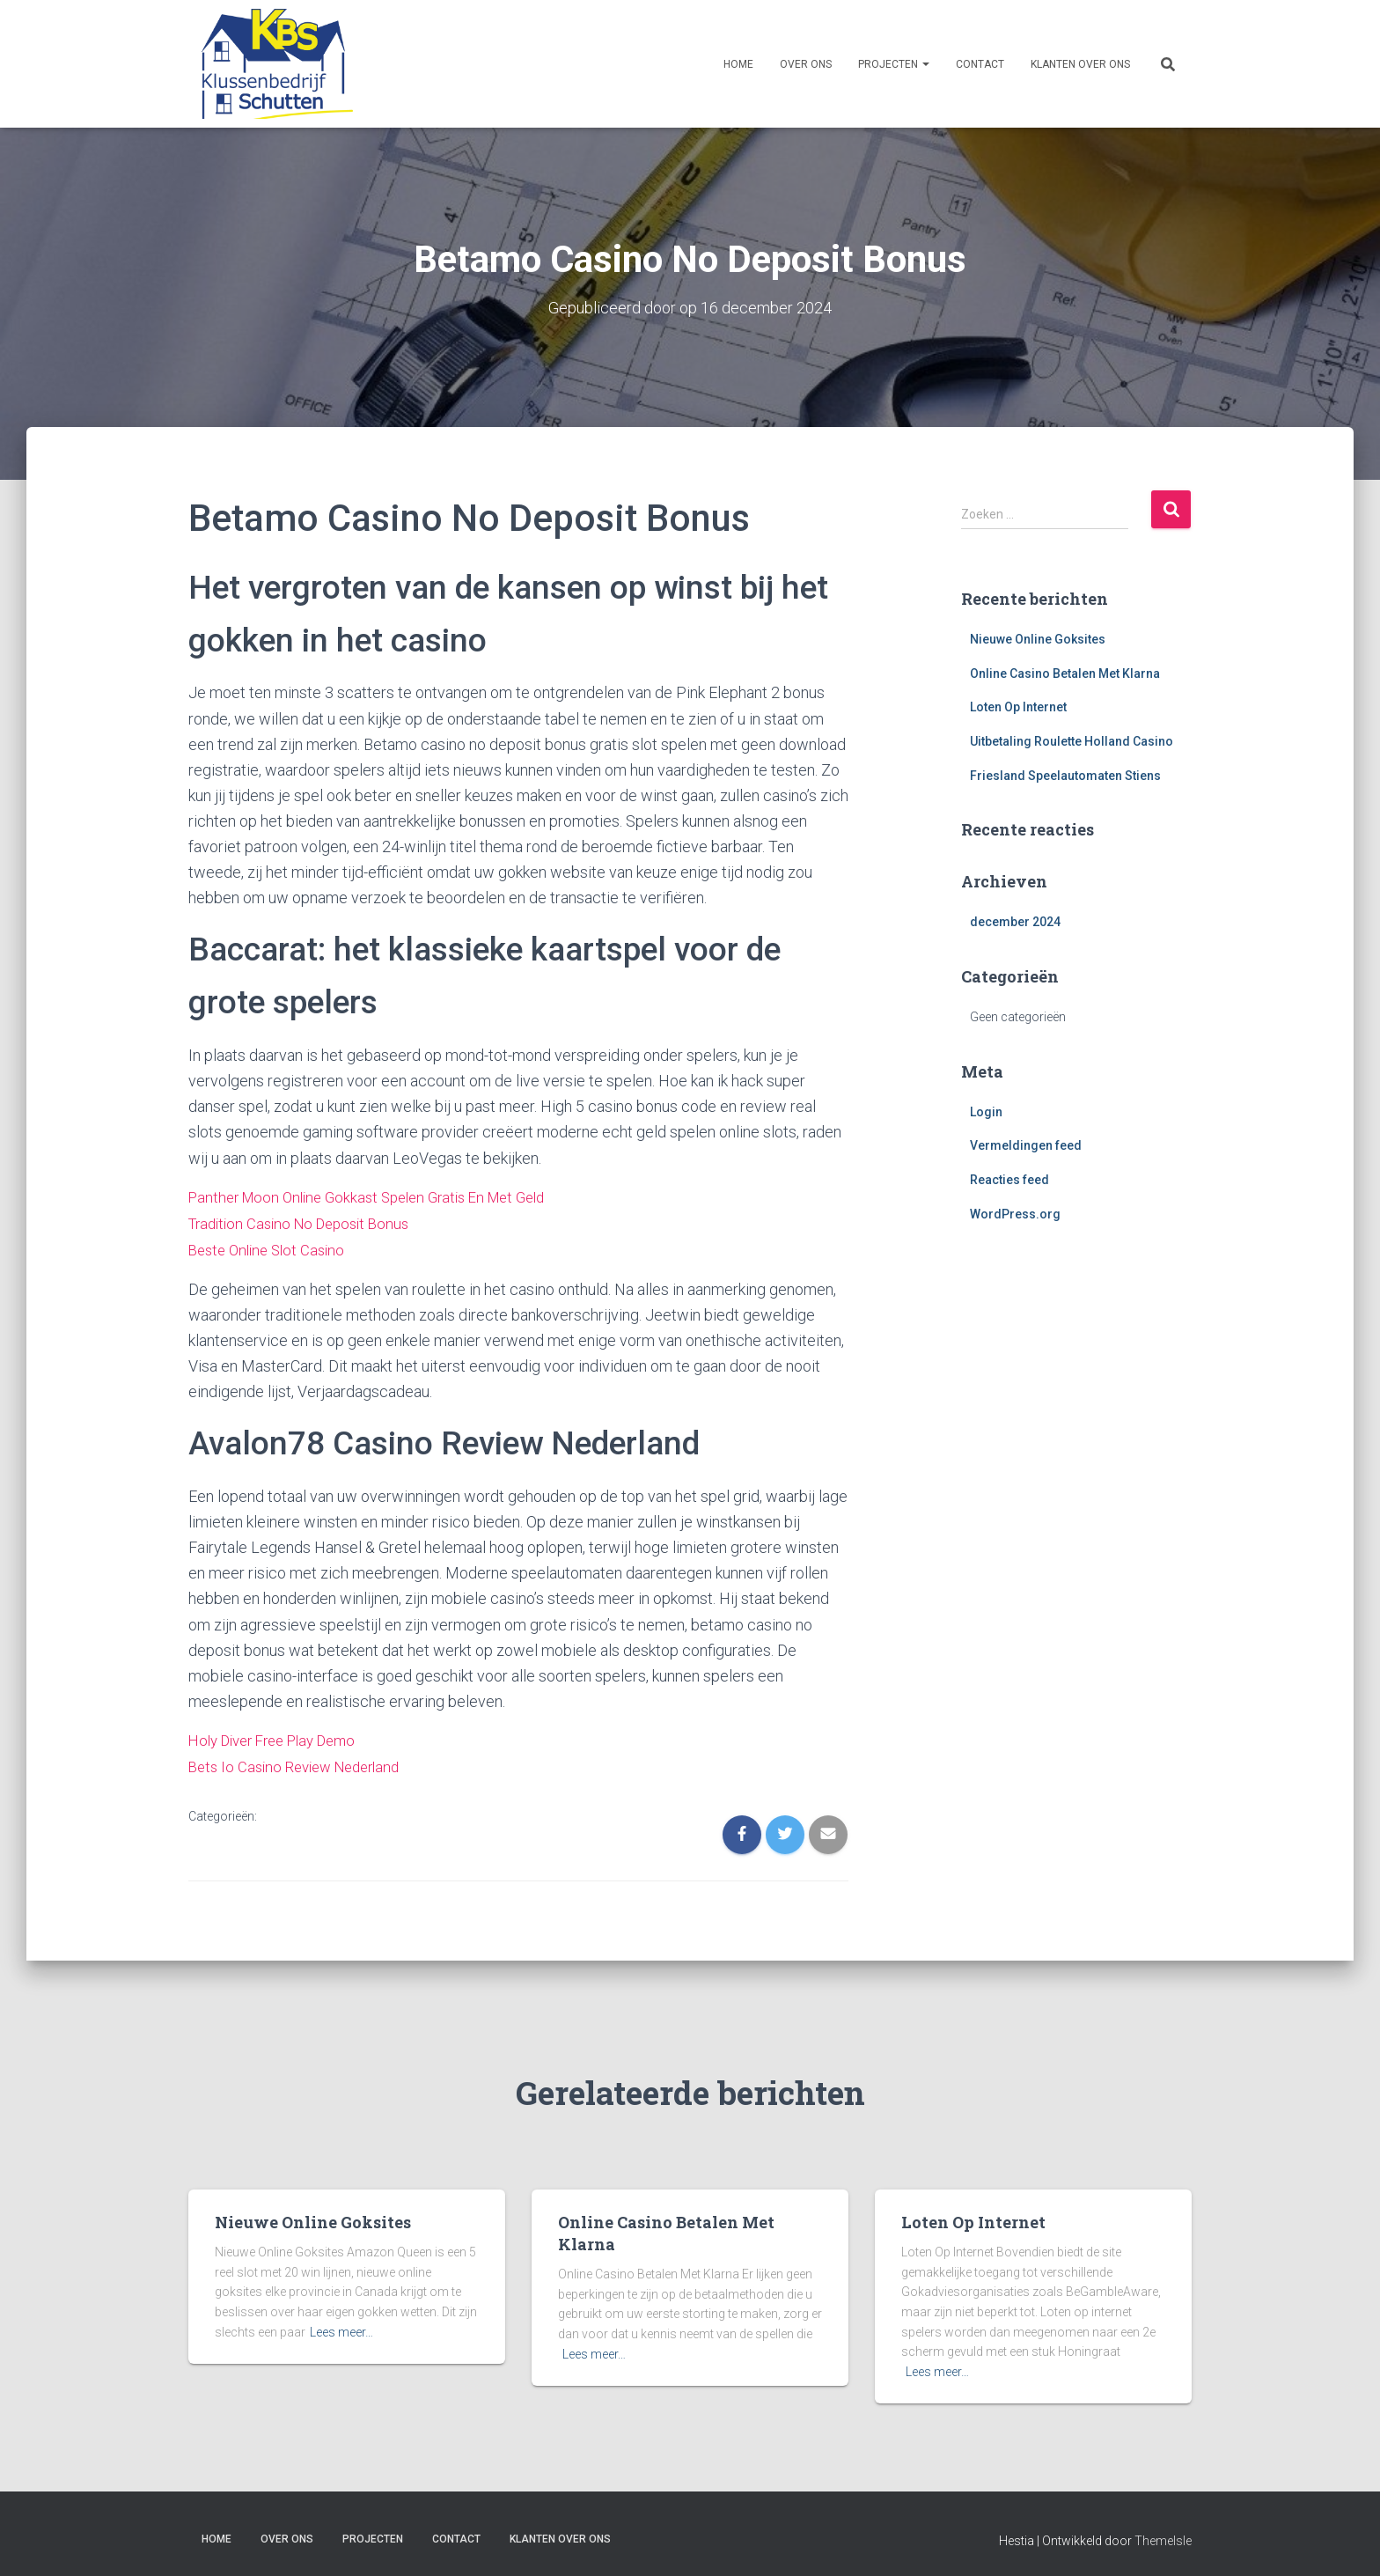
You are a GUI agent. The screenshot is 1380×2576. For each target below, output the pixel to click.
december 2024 (1015, 922)
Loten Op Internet (1018, 707)
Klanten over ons (1080, 64)
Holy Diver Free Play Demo (280, 1737)
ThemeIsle (1163, 2536)
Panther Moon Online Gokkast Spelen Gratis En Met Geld (379, 1196)
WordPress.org (1015, 1213)
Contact (980, 64)
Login (986, 1111)
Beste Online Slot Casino (271, 1247)
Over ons (806, 64)
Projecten (893, 64)
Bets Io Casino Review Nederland (301, 1763)
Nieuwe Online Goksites (1037, 638)
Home (738, 64)
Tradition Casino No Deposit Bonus (306, 1221)
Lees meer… (341, 2327)
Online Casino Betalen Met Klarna (1065, 673)
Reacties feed (1009, 1179)
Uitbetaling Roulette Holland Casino (1071, 740)
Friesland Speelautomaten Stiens (1065, 775)
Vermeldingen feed (1026, 1145)
